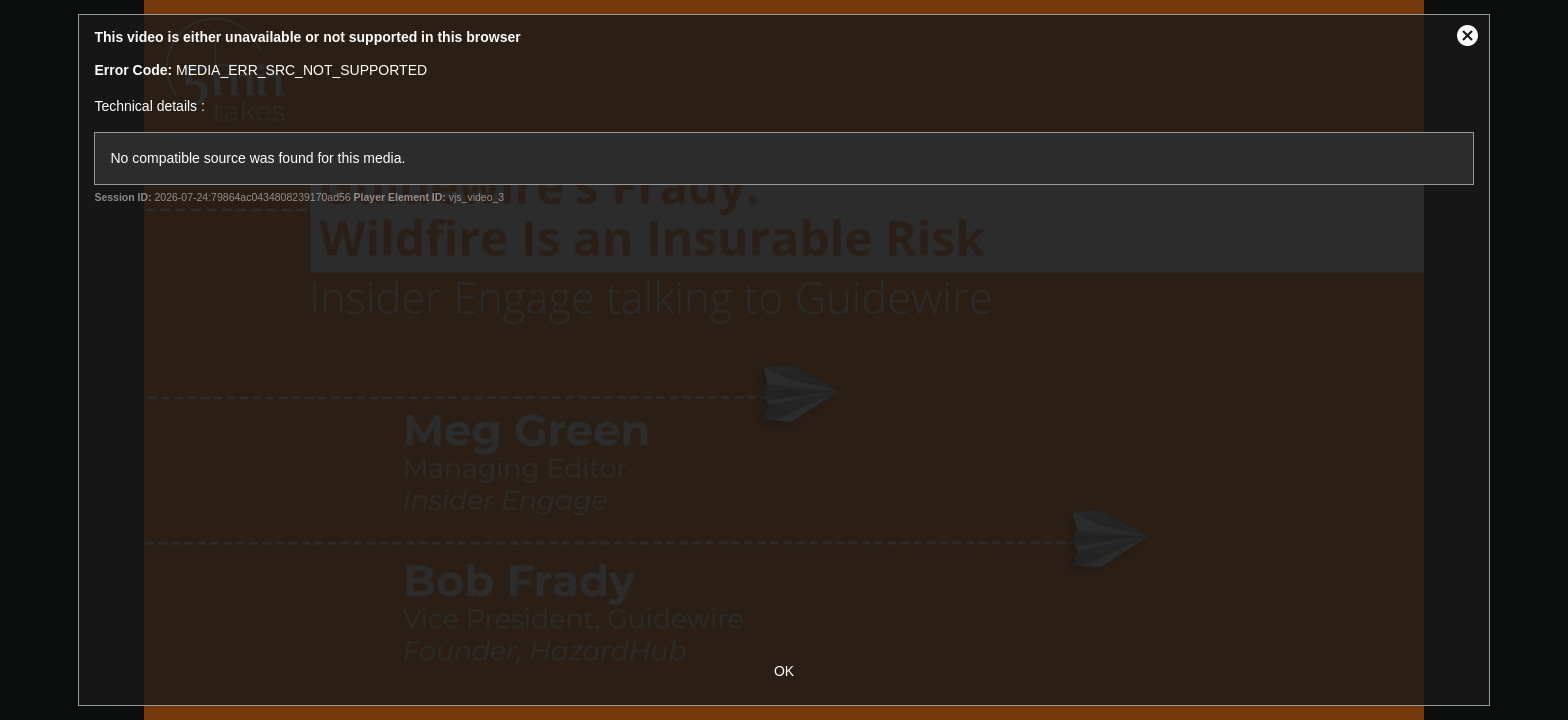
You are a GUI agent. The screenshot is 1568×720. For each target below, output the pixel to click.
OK (784, 671)
